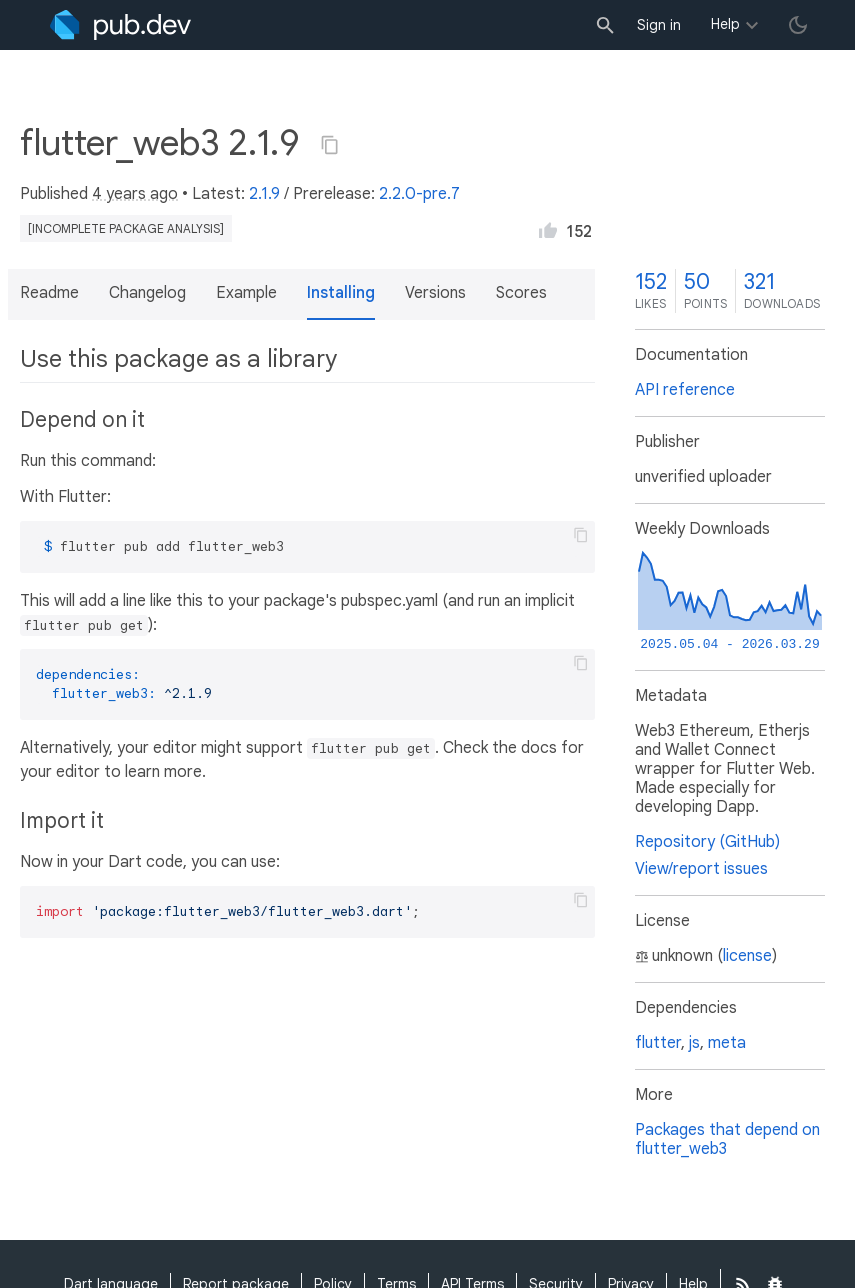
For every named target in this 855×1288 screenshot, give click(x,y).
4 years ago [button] (135, 194)
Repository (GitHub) (707, 842)
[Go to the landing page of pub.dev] (120, 25)
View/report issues (701, 869)
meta (727, 1043)
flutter (658, 1043)
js (694, 1043)
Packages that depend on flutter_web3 (727, 1139)
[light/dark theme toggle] (798, 25)
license (747, 956)
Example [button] (246, 293)
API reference (685, 390)
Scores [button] (521, 293)
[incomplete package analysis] (126, 228)
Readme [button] (49, 293)
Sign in (659, 25)
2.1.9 (264, 194)
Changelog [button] (147, 293)
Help (725, 24)
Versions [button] (435, 293)
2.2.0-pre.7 (419, 194)
